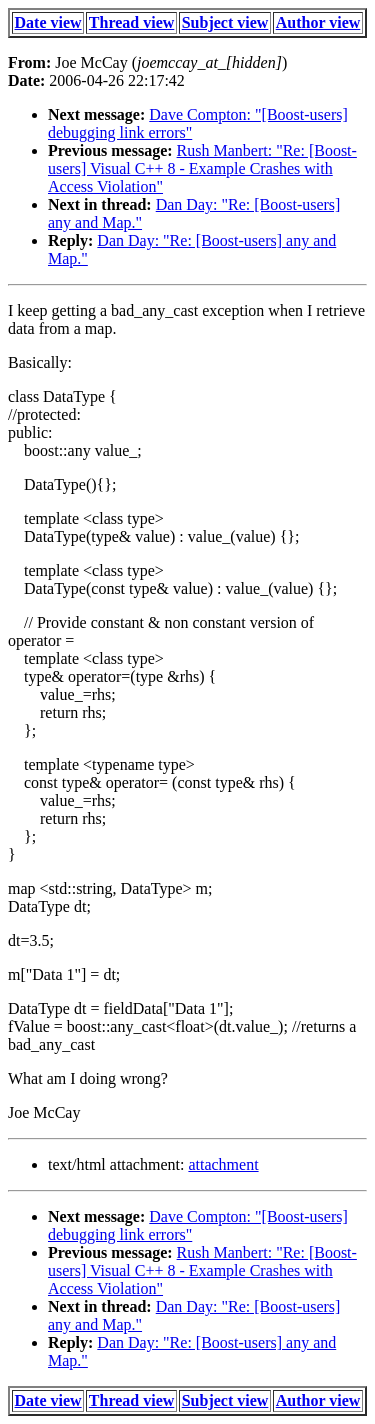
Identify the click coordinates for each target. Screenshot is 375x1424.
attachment (223, 1164)
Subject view (225, 22)
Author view (318, 22)
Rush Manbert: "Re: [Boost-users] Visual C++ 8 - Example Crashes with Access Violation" (202, 168)
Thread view (131, 22)
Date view (48, 22)
